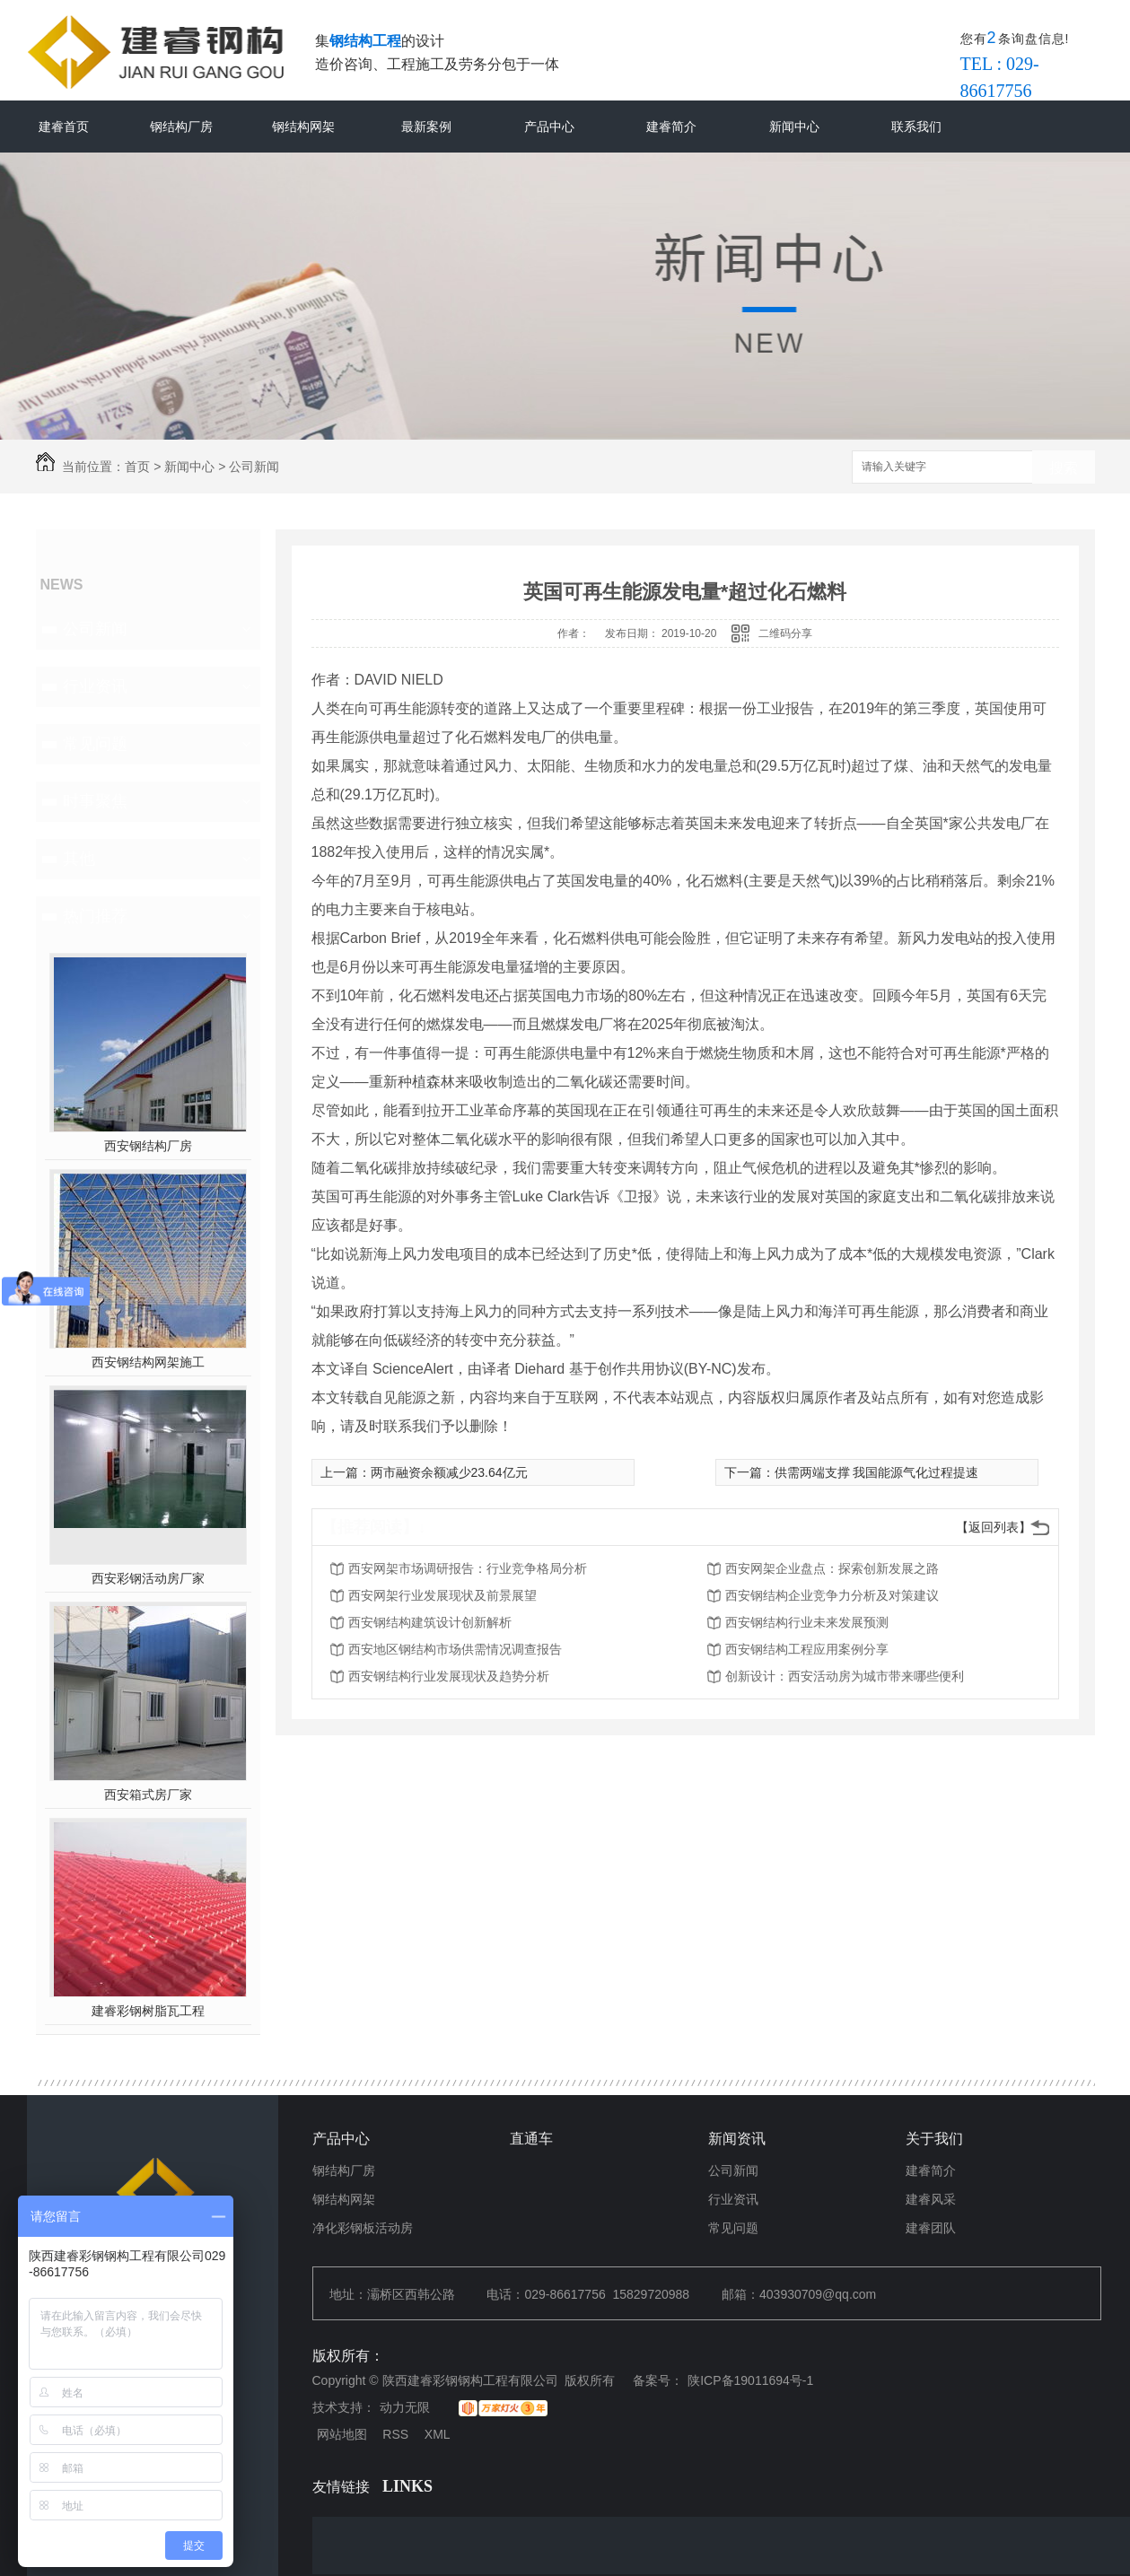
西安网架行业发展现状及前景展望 (442, 1595)
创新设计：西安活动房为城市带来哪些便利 (844, 1676)
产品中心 (549, 126)
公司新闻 (254, 466)
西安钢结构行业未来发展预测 (807, 1622)
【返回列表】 (993, 1527)
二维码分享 (785, 633)
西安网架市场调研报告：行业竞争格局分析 (467, 1568)
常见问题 (95, 744)
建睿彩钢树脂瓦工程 (148, 2011)
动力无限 (405, 2407)
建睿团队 (931, 2228)
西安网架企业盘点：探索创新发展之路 (832, 1568)
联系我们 (916, 126)
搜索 (1063, 468)
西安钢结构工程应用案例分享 (807, 1649)
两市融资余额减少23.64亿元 (449, 1472)
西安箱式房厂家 (148, 1794)
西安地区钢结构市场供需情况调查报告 (455, 1649)
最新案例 (426, 126)
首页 (137, 466)
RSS (395, 2434)
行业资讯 (95, 686)
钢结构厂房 (181, 126)
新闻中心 (794, 126)
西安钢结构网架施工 (148, 1362)
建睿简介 (671, 126)
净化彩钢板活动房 (362, 2228)
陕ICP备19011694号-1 (750, 2380)
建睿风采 (931, 2199)
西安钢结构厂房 (148, 1146)
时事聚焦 (95, 801)
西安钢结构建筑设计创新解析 (430, 1622)
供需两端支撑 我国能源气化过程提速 (877, 1472)
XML (438, 2434)
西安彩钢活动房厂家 (148, 1578)
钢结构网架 (303, 126)
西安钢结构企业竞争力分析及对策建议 (832, 1595)
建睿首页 (64, 126)
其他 (79, 859)
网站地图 (342, 2434)
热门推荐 (95, 916)
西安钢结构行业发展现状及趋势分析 (448, 1676)
